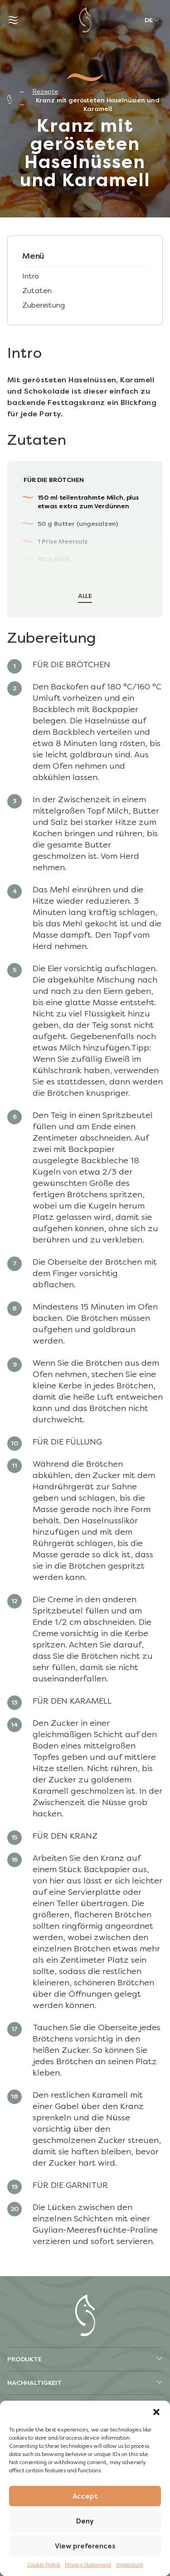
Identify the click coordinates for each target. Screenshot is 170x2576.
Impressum (129, 2565)
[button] (156, 2412)
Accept (85, 2496)
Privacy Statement (88, 2565)
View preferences (85, 2546)
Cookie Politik (43, 2565)
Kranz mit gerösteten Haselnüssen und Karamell (98, 104)
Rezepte (45, 92)
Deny (85, 2521)
